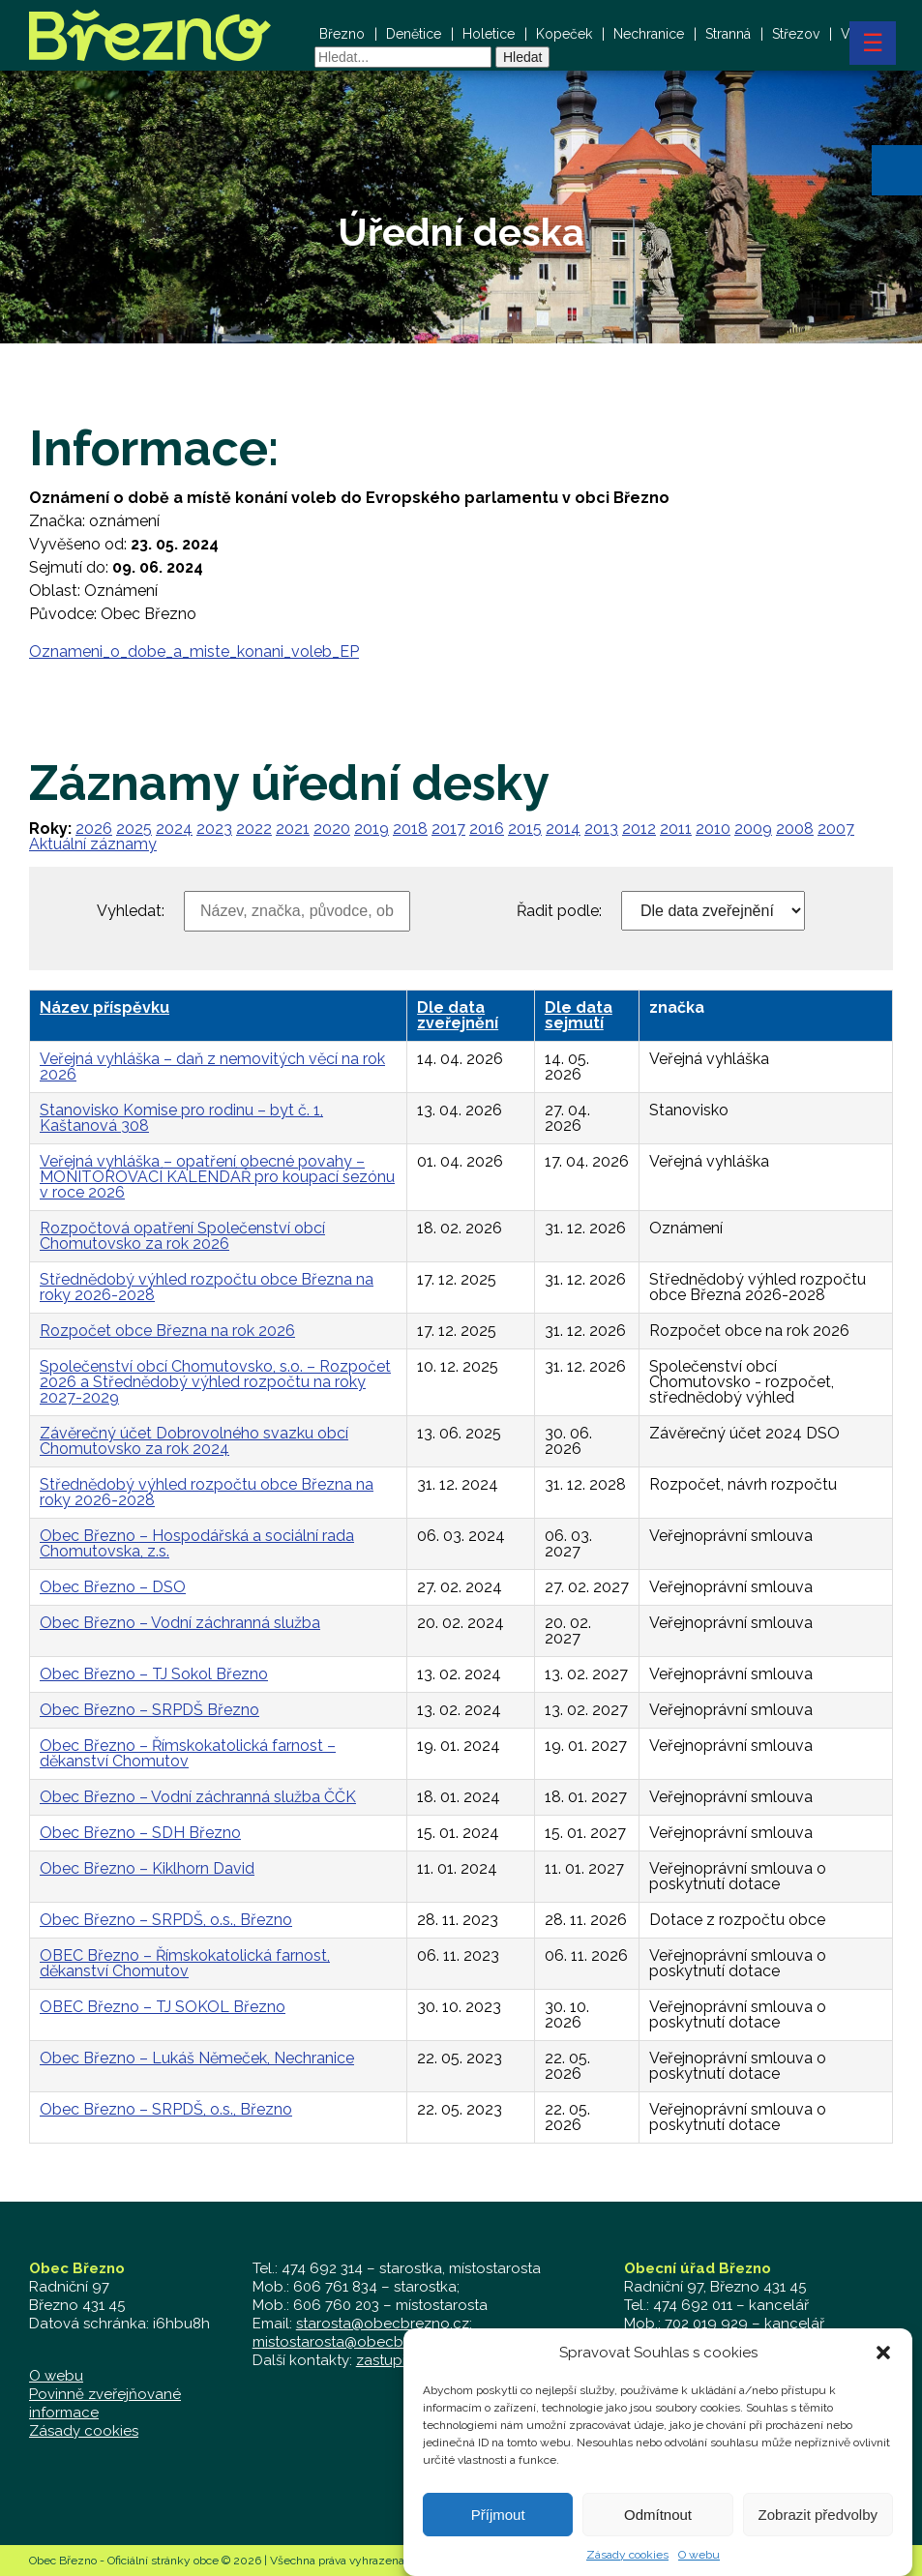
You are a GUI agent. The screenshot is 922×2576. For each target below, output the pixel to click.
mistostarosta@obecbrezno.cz (357, 2342)
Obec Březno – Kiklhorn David (147, 1868)
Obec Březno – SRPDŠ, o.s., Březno (166, 1919)
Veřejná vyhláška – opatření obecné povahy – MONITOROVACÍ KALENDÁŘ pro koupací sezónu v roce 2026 (217, 1176)
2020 (331, 828)
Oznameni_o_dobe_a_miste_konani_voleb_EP (194, 651)
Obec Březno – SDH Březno (140, 1832)
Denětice (413, 34)
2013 (601, 828)
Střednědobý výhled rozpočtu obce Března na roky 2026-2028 (206, 1287)
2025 (134, 828)
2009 (753, 828)
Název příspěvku (104, 1007)
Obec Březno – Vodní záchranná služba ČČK (198, 1797)
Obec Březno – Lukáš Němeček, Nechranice (197, 2058)
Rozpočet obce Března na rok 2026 (167, 1330)
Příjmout (498, 2536)
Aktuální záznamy (93, 844)
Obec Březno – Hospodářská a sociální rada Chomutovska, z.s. (197, 1543)
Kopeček (564, 34)
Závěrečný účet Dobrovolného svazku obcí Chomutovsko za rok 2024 (194, 1441)
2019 (371, 828)
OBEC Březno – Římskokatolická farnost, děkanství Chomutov (185, 1963)
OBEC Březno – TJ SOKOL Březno (162, 2007)
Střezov (795, 34)
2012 (639, 828)
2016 (486, 828)
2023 (214, 828)
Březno (342, 34)
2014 (563, 828)
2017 (448, 828)
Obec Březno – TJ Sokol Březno (154, 1674)
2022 (254, 828)
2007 (836, 828)
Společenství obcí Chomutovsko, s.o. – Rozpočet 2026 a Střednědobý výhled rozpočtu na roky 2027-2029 (215, 1381)
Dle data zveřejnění (457, 1015)
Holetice (488, 34)
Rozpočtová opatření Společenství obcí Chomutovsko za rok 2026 (182, 1236)
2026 (93, 828)
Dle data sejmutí (578, 1015)
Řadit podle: (559, 911)
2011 (676, 828)
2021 (293, 828)
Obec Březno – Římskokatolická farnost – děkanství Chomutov (188, 1753)
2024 (174, 828)
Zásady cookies (83, 2431)
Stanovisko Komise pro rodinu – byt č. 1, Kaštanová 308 (181, 1118)
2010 (713, 828)
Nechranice (648, 34)
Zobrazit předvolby (817, 2536)
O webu (56, 2375)
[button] (897, 170)
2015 (525, 828)
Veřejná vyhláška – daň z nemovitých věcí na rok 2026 (212, 1066)
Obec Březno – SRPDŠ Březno (149, 1710)
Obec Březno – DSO (113, 1587)
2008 (795, 828)
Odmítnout (658, 2536)
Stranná (728, 34)
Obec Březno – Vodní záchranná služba (180, 1623)
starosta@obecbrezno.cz (382, 2323)
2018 (410, 828)
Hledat (522, 57)
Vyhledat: (130, 911)
